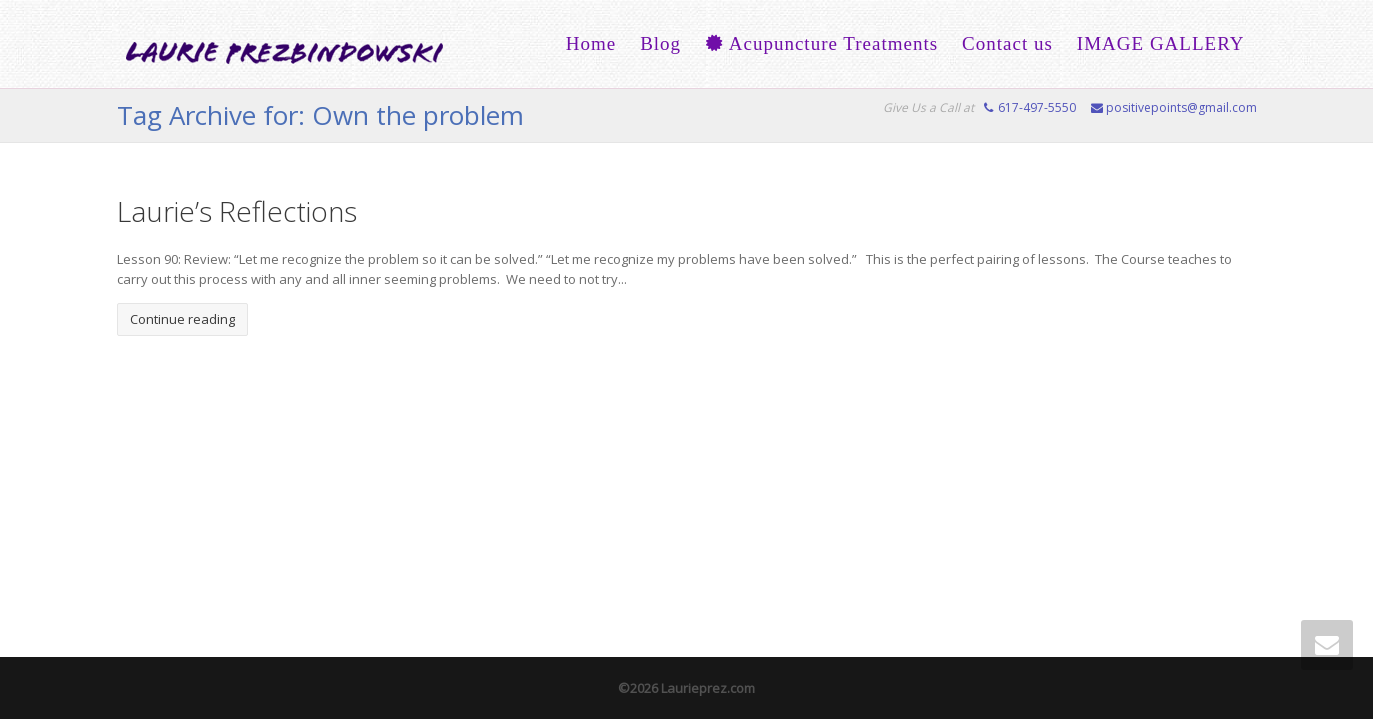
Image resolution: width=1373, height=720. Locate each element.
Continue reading (182, 319)
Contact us (1007, 43)
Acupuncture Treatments (821, 43)
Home (591, 43)
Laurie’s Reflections (237, 211)
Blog (660, 43)
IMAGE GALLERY (1161, 43)
